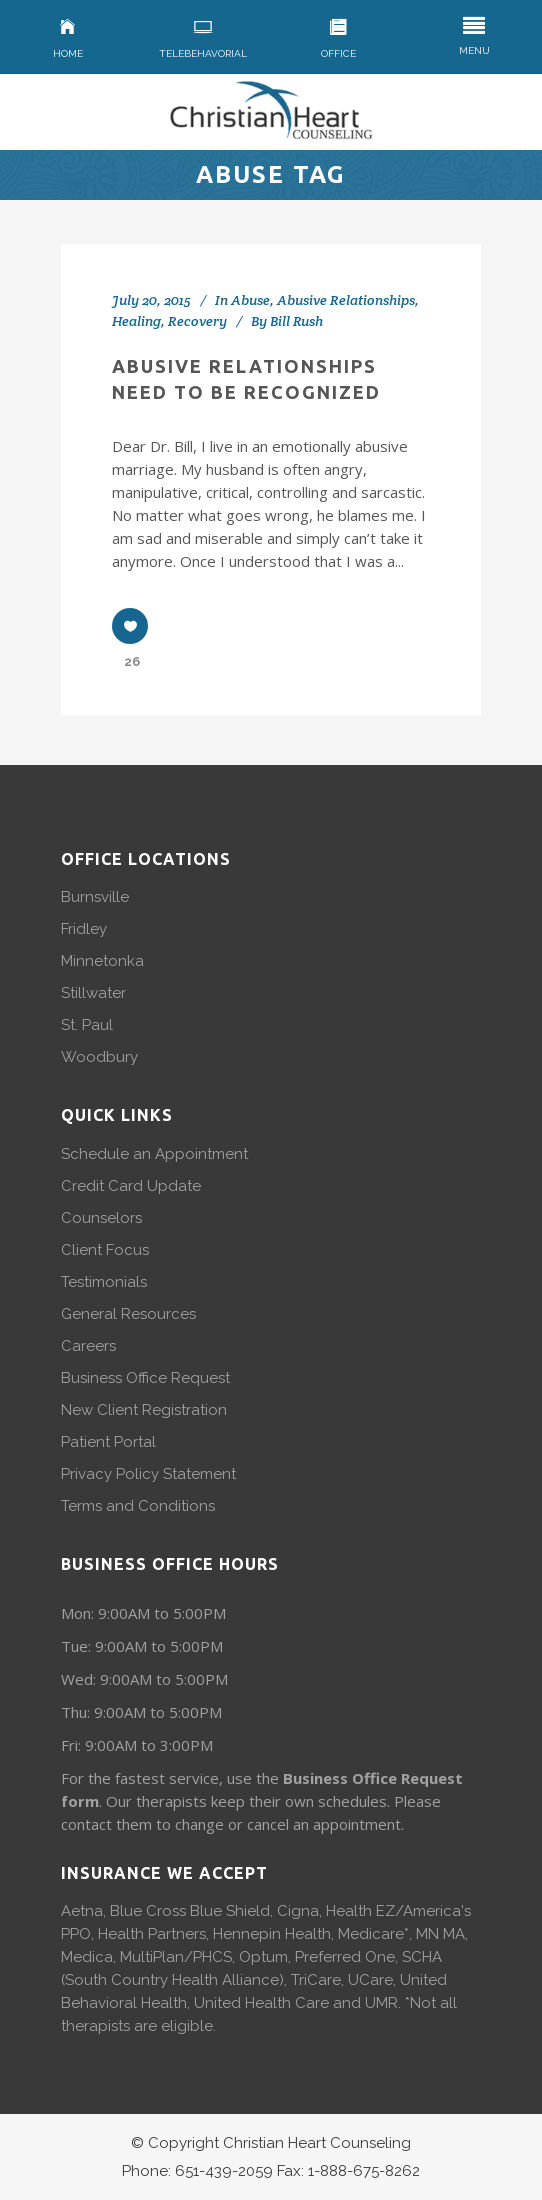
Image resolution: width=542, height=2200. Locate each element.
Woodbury (99, 1057)
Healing (136, 321)
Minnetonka (102, 961)
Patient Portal (108, 1442)
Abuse (250, 300)
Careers (88, 1346)
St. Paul (87, 1025)
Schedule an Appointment (154, 1154)
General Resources (128, 1314)
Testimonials (104, 1282)
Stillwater (93, 993)
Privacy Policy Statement (148, 1474)
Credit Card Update (131, 1186)
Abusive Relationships (346, 300)
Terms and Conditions (138, 1506)
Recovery (197, 321)
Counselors (101, 1218)
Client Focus (105, 1250)
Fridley (84, 929)
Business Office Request (145, 1378)
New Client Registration (144, 1410)
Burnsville (95, 897)
